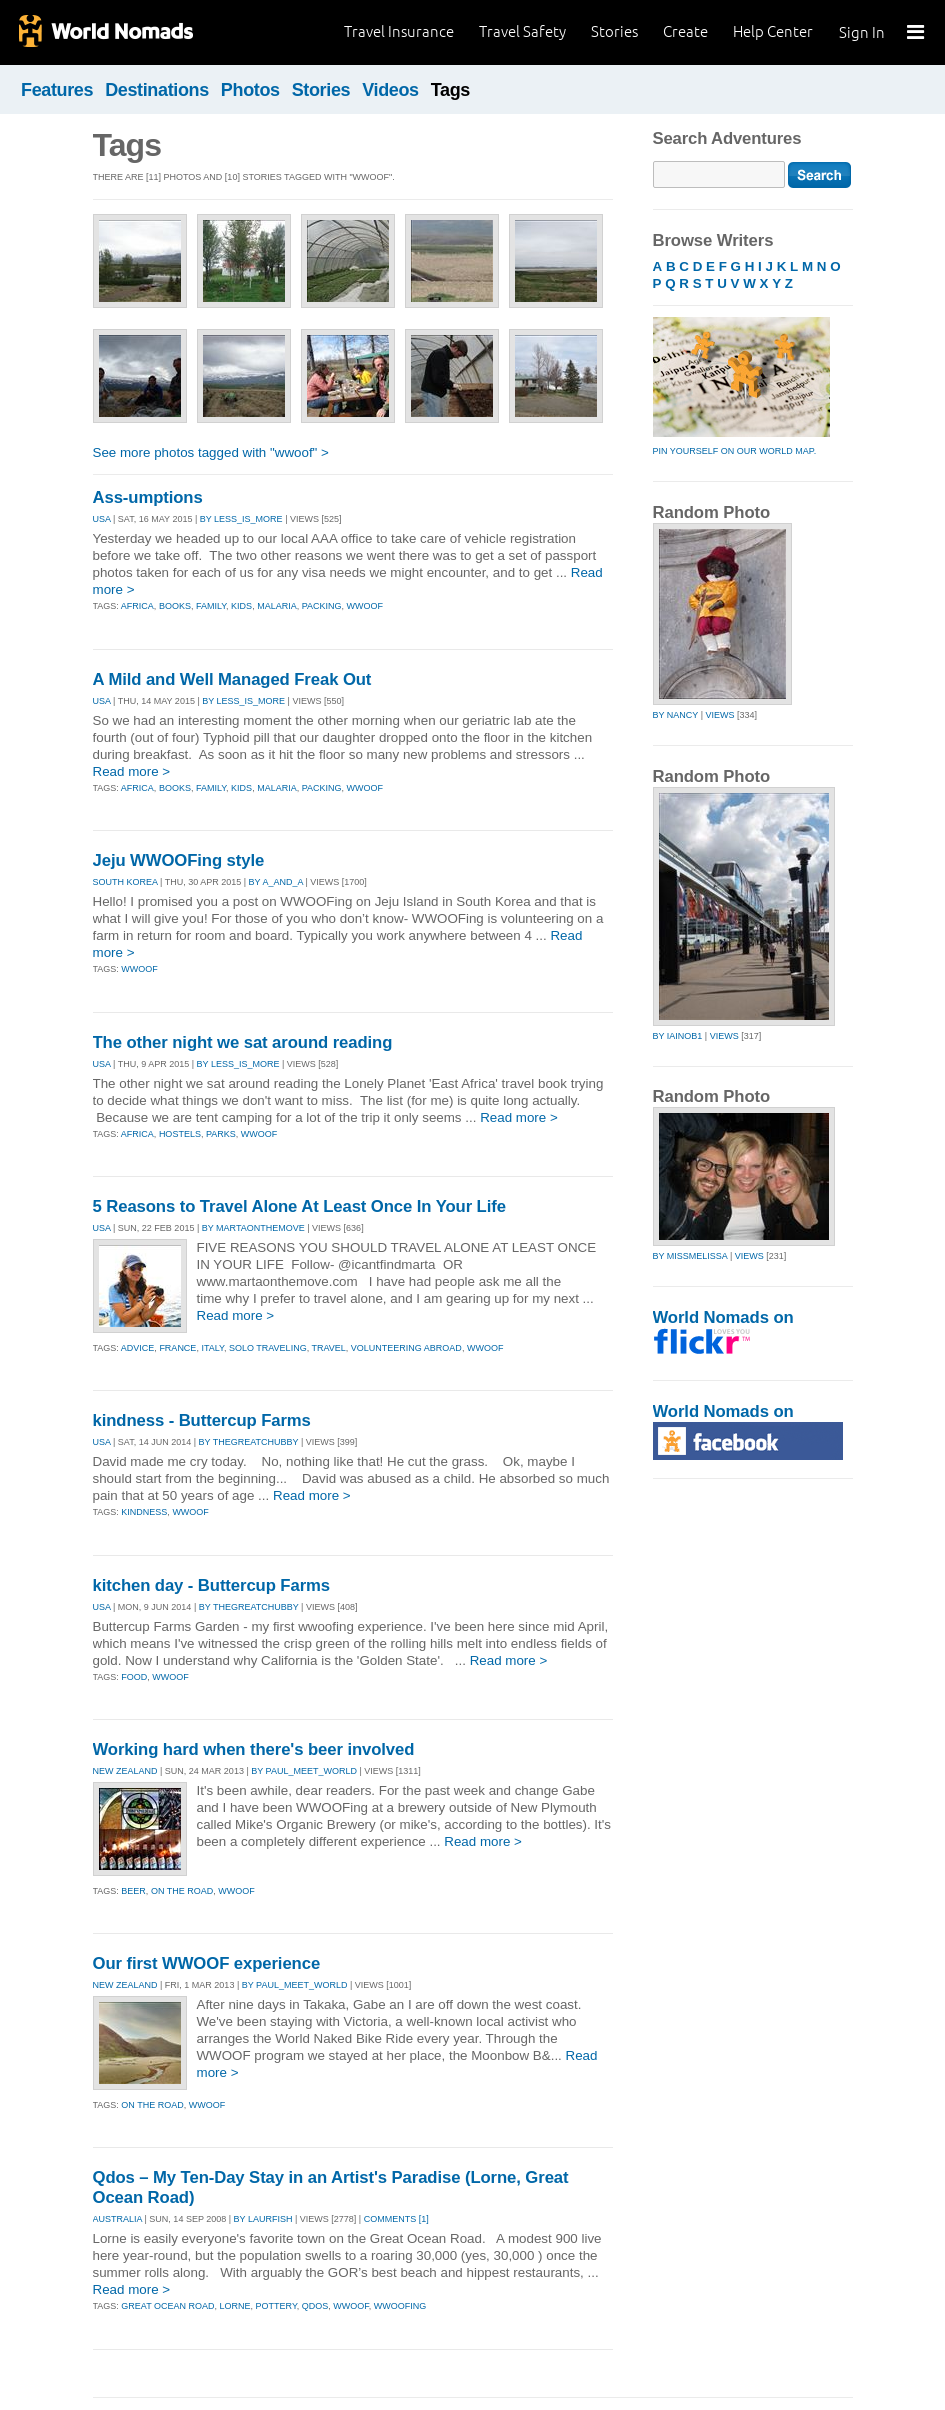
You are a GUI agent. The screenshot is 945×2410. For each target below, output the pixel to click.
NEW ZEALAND (125, 1771)
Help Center (773, 31)
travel (328, 1348)
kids (241, 606)
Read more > (132, 771)
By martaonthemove (253, 1228)
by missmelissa (690, 1256)
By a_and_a (276, 882)
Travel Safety (522, 31)
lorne (235, 2306)
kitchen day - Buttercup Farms (212, 1585)
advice (138, 1348)
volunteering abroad (406, 1348)
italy (212, 1348)
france (177, 1348)
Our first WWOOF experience (207, 1963)
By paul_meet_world (304, 1771)
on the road (182, 1891)
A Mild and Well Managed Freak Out (232, 679)
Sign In (862, 32)
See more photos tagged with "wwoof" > (211, 452)
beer (133, 1891)
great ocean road (167, 2306)
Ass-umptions (148, 497)
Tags (450, 90)
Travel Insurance (399, 31)
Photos (250, 90)
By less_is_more (241, 519)
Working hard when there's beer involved (254, 1749)
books (175, 606)
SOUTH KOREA (125, 882)
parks (221, 1134)
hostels (180, 1134)
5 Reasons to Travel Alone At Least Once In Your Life (299, 1206)
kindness (144, 1512)
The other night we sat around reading (243, 1042)
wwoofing (400, 2306)
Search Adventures (727, 138)
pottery (276, 2306)
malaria (277, 606)
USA (102, 519)
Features (57, 90)
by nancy (676, 715)
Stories (614, 31)
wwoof (365, 606)
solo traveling (268, 1348)
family (211, 606)
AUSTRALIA (118, 2219)
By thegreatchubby (249, 1442)
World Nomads (105, 32)
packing (322, 606)
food (134, 1677)
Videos (390, 90)
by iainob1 (678, 1036)
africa (137, 606)
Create (685, 31)
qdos (315, 2306)
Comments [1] (396, 2219)
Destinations (157, 90)
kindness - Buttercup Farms (202, 1420)
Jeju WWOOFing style (179, 860)
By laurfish (263, 2219)
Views (720, 715)
